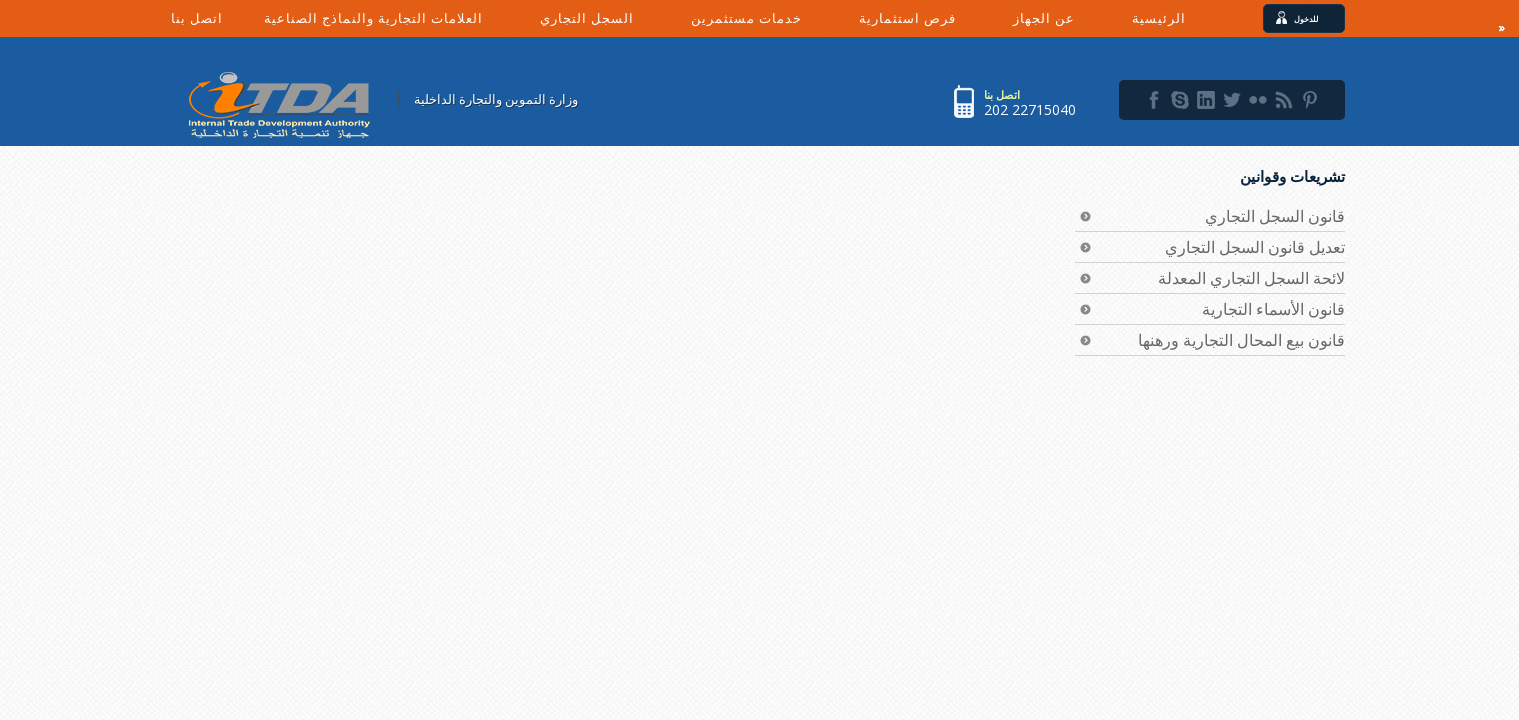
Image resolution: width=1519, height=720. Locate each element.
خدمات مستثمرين (765, 22)
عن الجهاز (1062, 22)
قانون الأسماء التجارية (1273, 309)
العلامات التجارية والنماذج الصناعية (392, 22)
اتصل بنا (197, 18)
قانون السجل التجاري (1275, 216)
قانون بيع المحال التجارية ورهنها (1241, 340)
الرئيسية (1159, 18)
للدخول (1313, 18)
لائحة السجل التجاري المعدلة (1251, 278)
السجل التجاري (605, 22)
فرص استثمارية (926, 22)
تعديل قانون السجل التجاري (1255, 247)
